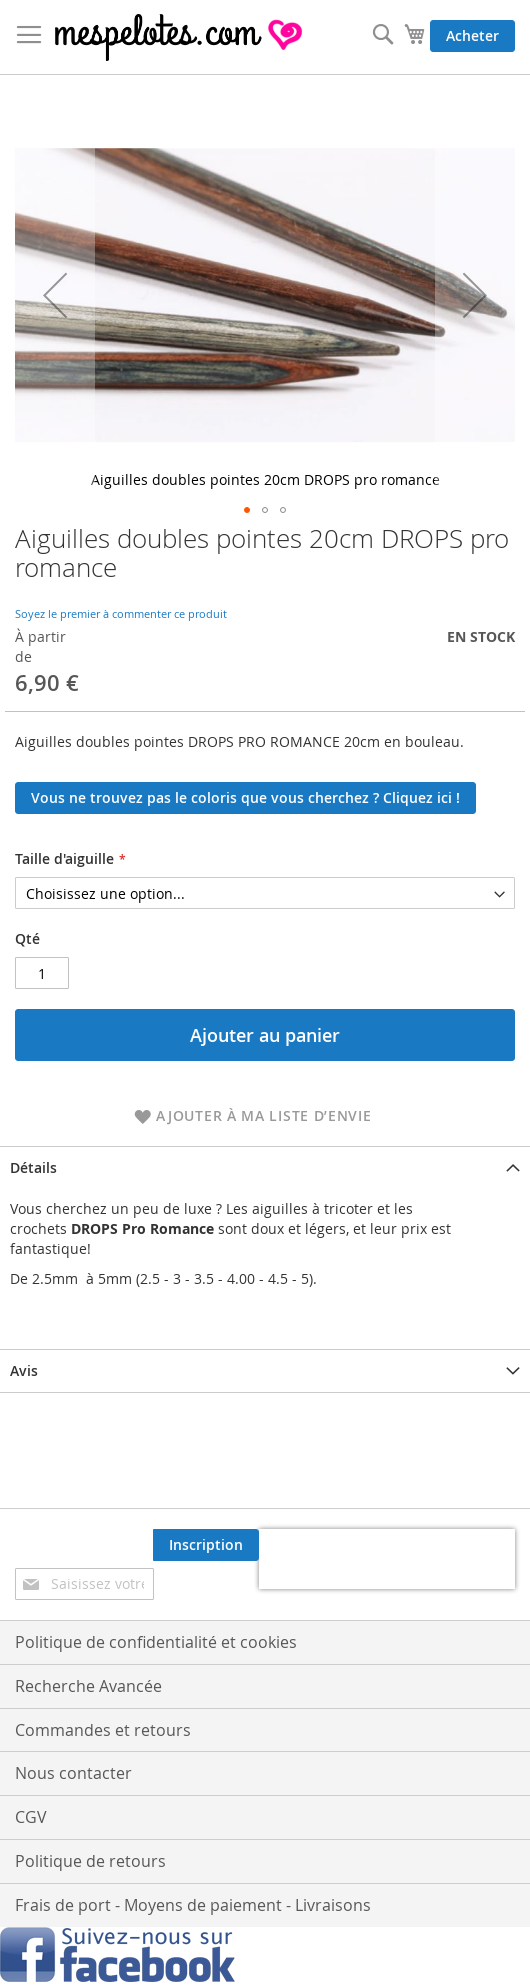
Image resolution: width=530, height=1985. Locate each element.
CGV (31, 1817)
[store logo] (180, 37)
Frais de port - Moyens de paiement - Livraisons (193, 1905)
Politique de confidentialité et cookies (156, 1642)
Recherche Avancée (88, 1686)
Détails (33, 1167)
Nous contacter (73, 1773)
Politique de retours (90, 1861)
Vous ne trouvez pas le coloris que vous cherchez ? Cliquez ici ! (245, 797)
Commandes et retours (103, 1730)
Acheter (472, 35)
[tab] (265, 1167)
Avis (24, 1370)
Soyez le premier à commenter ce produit (121, 613)
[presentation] (387, 1559)
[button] (55, 295)
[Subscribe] (206, 1545)
